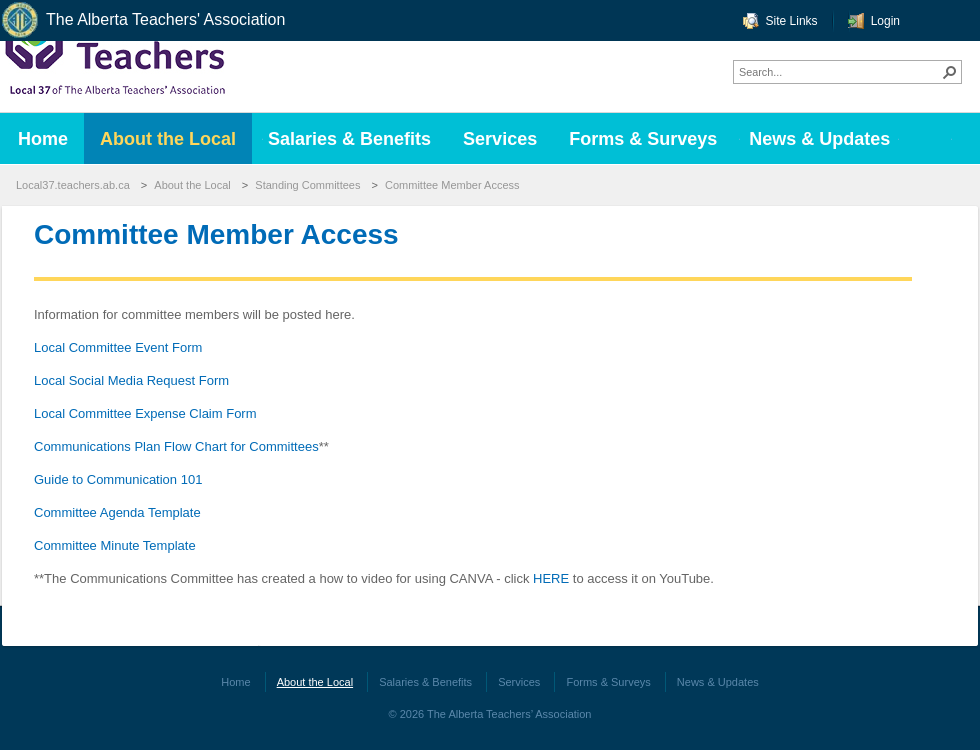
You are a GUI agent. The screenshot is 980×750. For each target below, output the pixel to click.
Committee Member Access (452, 185)
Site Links (792, 21)
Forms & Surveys (608, 682)
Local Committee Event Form (118, 347)
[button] (950, 72)
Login (885, 21)
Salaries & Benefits (425, 682)
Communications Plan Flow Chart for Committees (176, 446)
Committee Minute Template (115, 545)
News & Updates (718, 682)
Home (235, 682)
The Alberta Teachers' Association (142, 20)
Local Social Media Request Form (131, 380)
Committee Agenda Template (117, 512)
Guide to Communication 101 (118, 479)
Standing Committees (307, 185)
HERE (551, 578)
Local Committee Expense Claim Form (145, 413)
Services (519, 682)
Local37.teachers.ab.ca (73, 185)
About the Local (192, 185)
